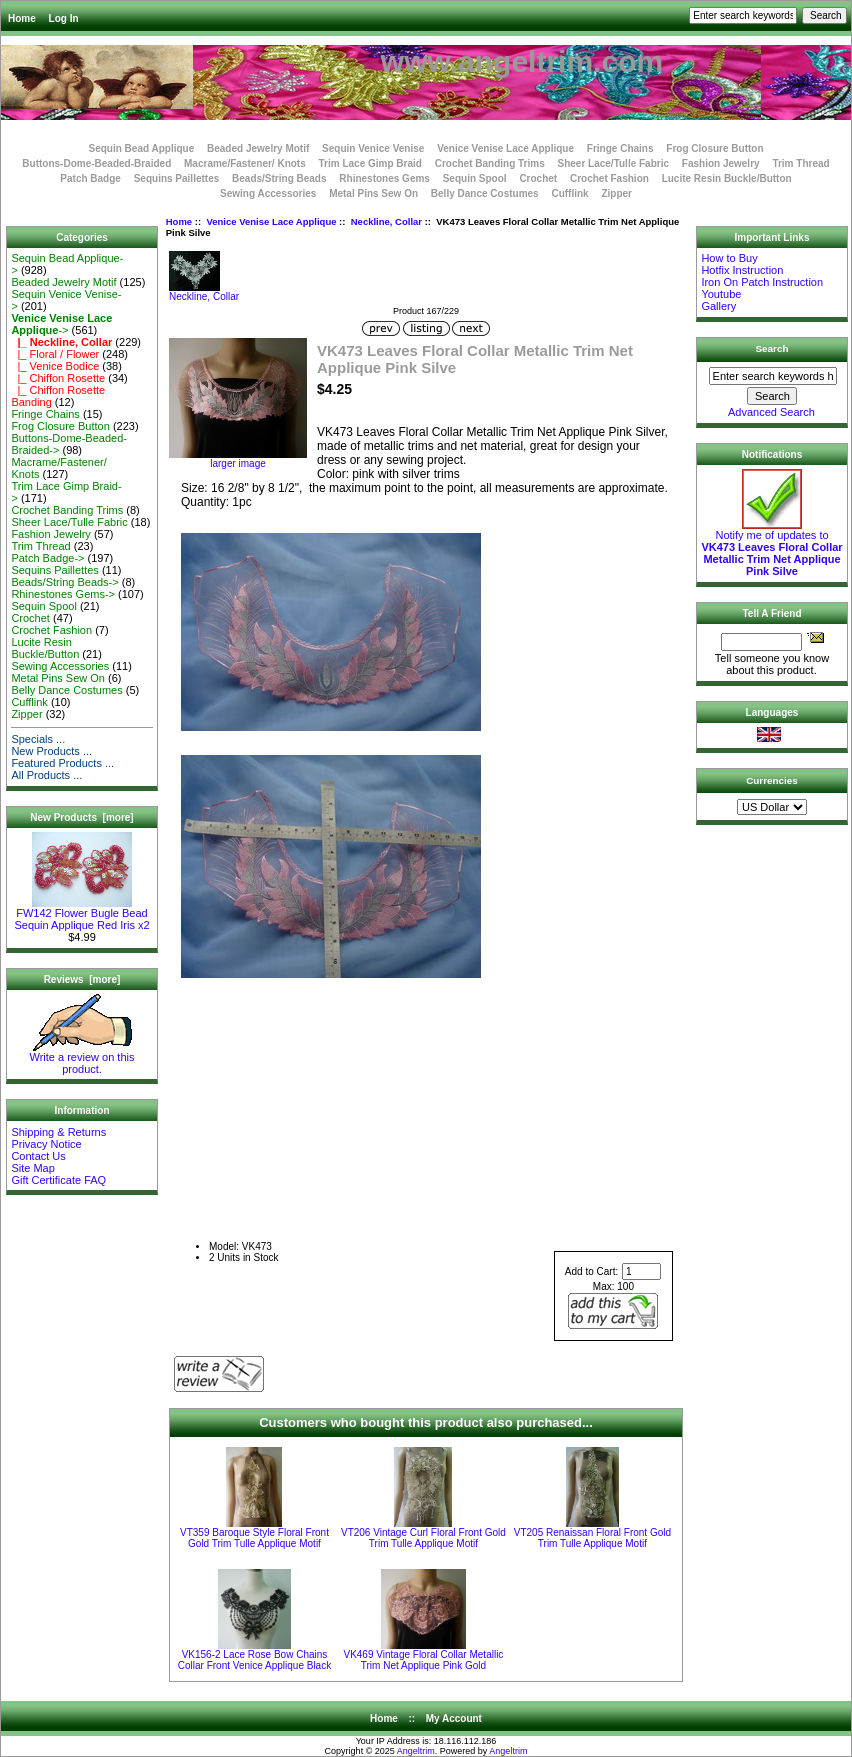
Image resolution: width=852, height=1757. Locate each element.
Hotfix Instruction (742, 270)
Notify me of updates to (771, 548)
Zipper (616, 193)
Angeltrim (416, 1751)
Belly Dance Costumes (485, 193)
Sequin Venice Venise (373, 148)
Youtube (721, 294)
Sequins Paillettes (177, 178)
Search (772, 348)
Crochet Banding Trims (490, 163)
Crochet (538, 178)
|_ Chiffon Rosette (58, 378)
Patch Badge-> (47, 558)
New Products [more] (81, 817)
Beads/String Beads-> (64, 582)
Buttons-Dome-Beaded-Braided (96, 163)
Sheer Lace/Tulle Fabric (613, 163)
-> (61, 324)
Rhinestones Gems (384, 178)
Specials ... (38, 739)
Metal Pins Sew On (373, 193)
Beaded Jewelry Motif (258, 148)
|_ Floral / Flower (55, 354)
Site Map (32, 1168)
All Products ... (46, 775)
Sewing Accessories (268, 193)
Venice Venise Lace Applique (271, 221)
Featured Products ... (62, 763)
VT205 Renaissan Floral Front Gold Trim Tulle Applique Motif (592, 1538)
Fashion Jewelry (721, 163)
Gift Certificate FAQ (58, 1180)
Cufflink (569, 193)
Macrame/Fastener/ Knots (245, 163)
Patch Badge (90, 178)
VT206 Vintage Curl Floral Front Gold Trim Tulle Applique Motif (423, 1538)
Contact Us (38, 1156)
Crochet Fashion (609, 178)
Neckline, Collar (386, 221)
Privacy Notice (46, 1144)
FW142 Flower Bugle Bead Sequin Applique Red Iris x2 (81, 914)
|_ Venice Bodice (55, 366)
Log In (64, 18)
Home (22, 18)
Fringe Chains (620, 148)
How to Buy (729, 258)
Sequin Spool (475, 178)
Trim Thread (800, 163)
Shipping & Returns (58, 1132)
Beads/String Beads (279, 178)
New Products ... (51, 751)
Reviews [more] (82, 979)
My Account (454, 1718)
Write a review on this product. (82, 1058)
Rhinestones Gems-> (63, 594)
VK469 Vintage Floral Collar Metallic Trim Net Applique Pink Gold (423, 1660)
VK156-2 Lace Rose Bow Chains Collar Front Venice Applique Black (254, 1660)
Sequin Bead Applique (141, 148)
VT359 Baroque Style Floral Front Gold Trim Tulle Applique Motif (254, 1538)
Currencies (772, 780)
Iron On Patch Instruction (762, 282)
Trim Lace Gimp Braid (370, 163)
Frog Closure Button (714, 148)
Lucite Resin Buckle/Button (727, 178)
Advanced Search (771, 412)
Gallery (718, 306)
